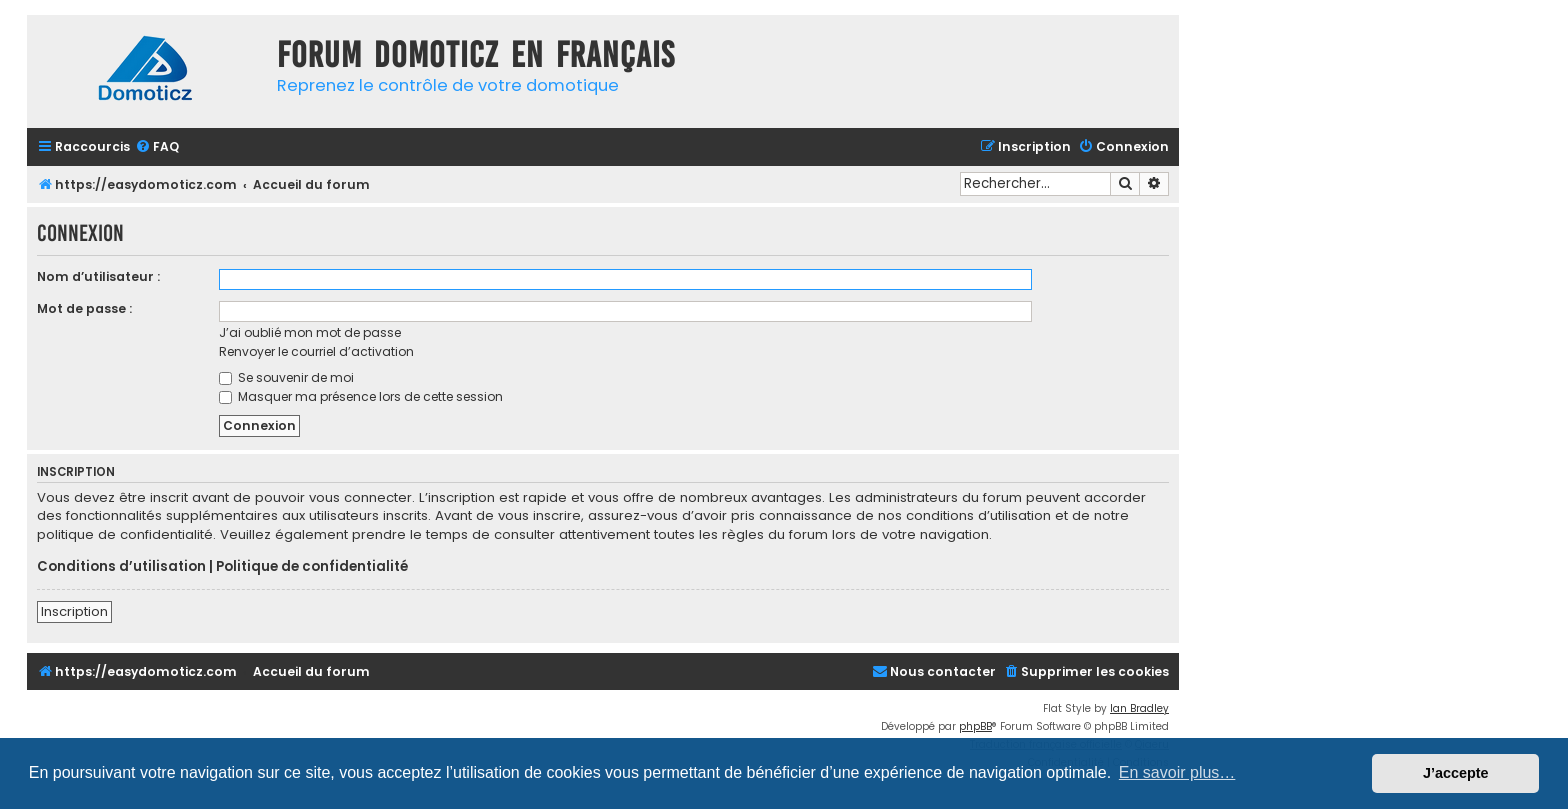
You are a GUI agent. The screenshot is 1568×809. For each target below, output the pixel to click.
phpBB (975, 726)
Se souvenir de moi (286, 377)
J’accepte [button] (1456, 773)
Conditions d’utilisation (121, 567)
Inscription (74, 611)
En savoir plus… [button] (1177, 772)
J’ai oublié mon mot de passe (310, 332)
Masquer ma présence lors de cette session (361, 396)
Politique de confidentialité (312, 567)
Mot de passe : (84, 308)
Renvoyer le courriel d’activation (316, 351)
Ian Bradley (1139, 708)
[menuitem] (157, 147)
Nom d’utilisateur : (98, 276)
